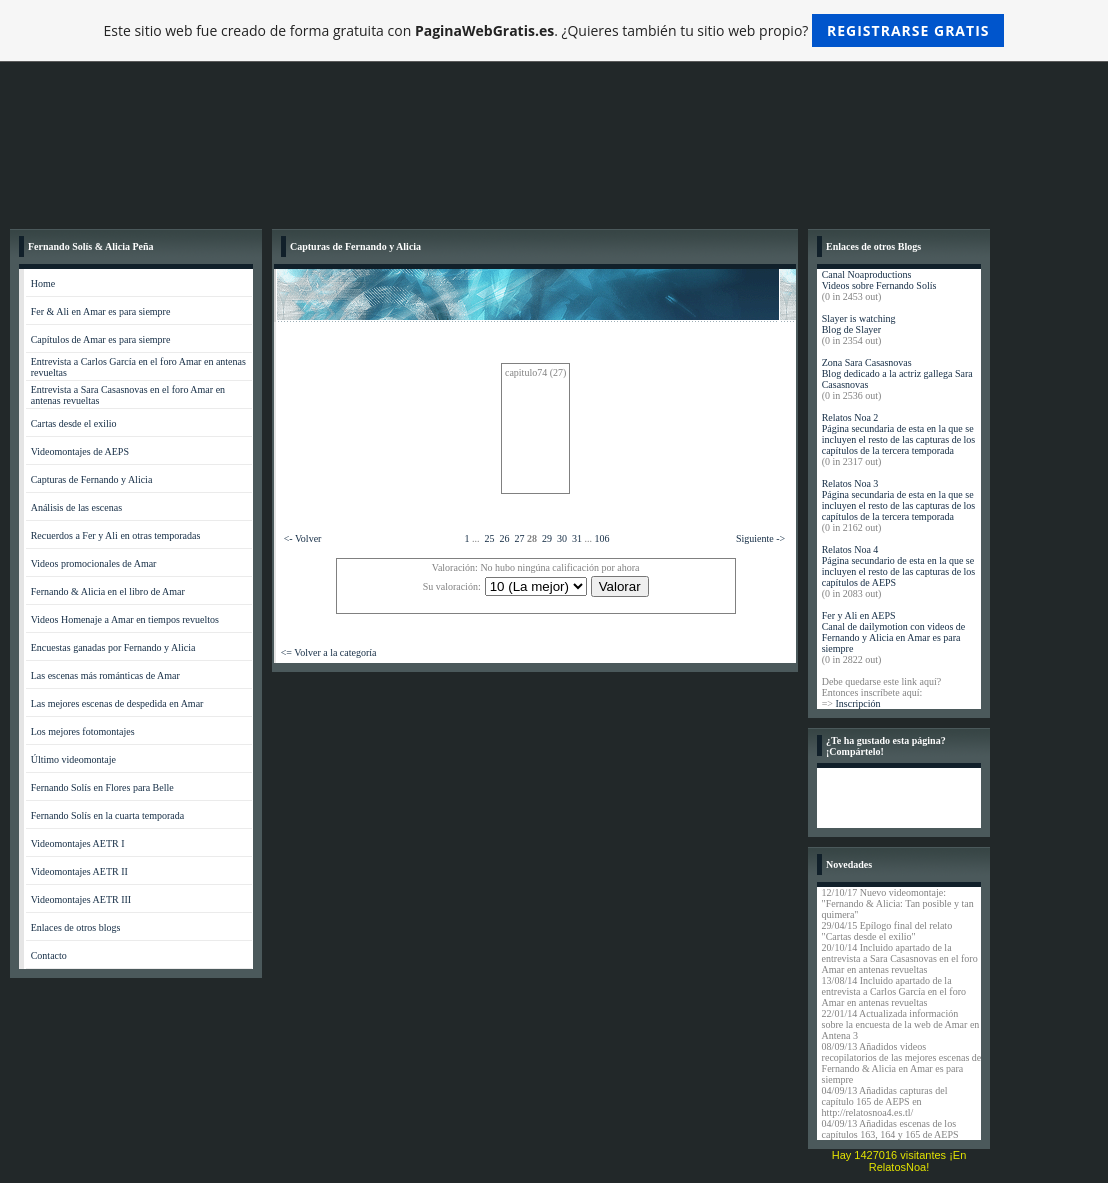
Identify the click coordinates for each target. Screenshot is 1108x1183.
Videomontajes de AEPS (80, 451)
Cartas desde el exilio (74, 423)
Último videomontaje (73, 759)
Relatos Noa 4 (850, 549)
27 (519, 538)
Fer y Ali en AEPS (859, 615)
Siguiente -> (760, 538)
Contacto (49, 955)
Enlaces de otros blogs (76, 927)
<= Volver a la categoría (329, 652)
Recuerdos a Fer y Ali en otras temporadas (116, 535)
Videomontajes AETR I (78, 843)
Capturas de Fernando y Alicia (92, 479)
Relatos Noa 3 (850, 483)
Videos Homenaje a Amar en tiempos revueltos (125, 619)
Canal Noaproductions (867, 274)
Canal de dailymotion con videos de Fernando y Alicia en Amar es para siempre (894, 637)
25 (489, 538)
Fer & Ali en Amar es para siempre (101, 311)
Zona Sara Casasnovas (867, 362)
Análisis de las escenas (76, 507)
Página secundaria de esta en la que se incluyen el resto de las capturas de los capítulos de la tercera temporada (899, 439)
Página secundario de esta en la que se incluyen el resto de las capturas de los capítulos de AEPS (899, 571)
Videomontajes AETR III (81, 899)
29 (547, 538)
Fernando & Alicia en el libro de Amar (108, 591)
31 (577, 538)
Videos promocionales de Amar (94, 563)
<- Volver (303, 538)
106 (601, 538)
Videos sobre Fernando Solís (879, 285)
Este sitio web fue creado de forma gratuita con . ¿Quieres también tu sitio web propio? (554, 30)
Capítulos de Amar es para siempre (101, 339)
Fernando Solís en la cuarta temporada (108, 815)
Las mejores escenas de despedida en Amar (117, 703)
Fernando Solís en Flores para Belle (102, 787)
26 (504, 538)
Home (43, 283)
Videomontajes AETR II (79, 871)
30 (562, 538)
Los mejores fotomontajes (83, 731)
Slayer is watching (859, 318)
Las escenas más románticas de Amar (105, 675)
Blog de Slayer (851, 329)
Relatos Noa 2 (850, 417)
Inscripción (857, 703)
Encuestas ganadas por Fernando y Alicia (113, 647)
